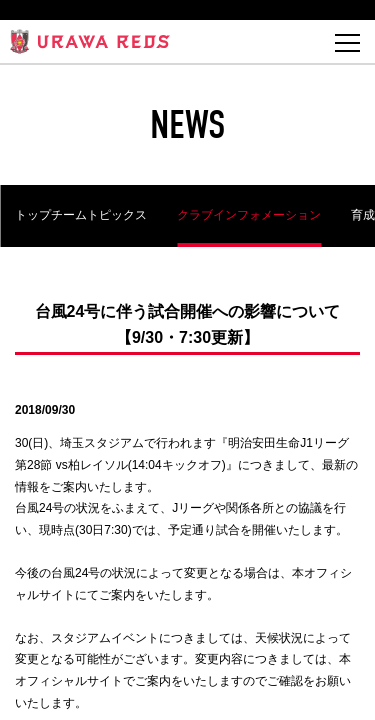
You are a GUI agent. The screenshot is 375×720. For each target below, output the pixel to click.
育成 (363, 215)
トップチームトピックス (81, 215)
